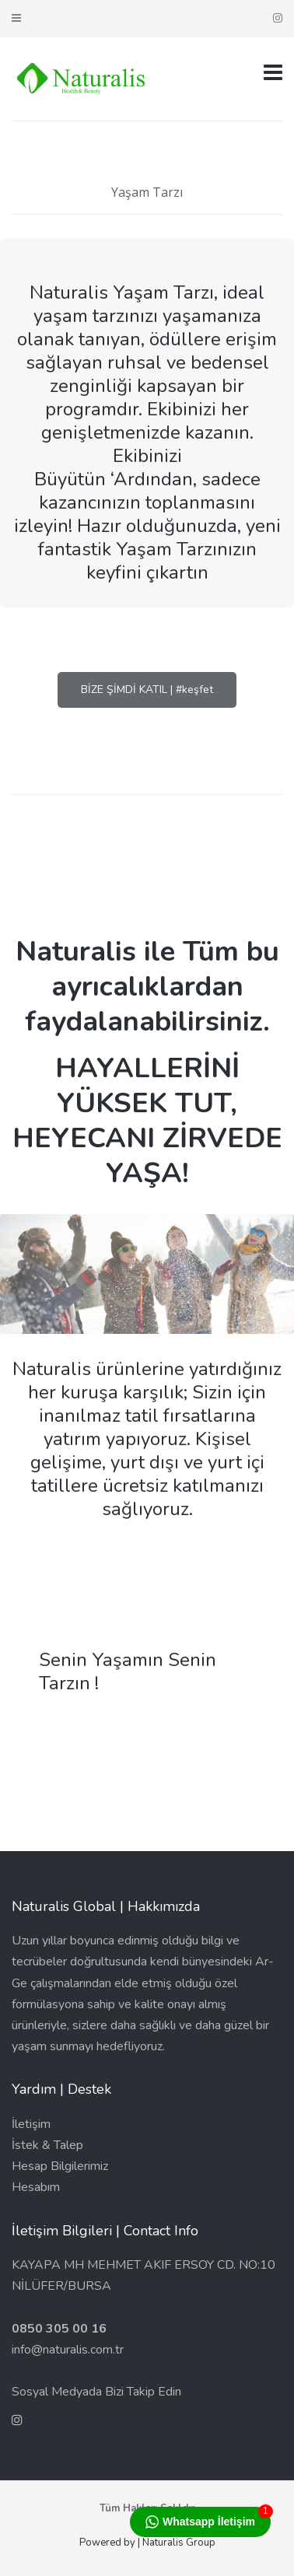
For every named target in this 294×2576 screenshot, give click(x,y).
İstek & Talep (47, 2145)
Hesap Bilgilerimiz (60, 2166)
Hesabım (36, 2187)
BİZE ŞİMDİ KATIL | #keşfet (147, 689)
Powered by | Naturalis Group (147, 2543)
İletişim (31, 2124)
